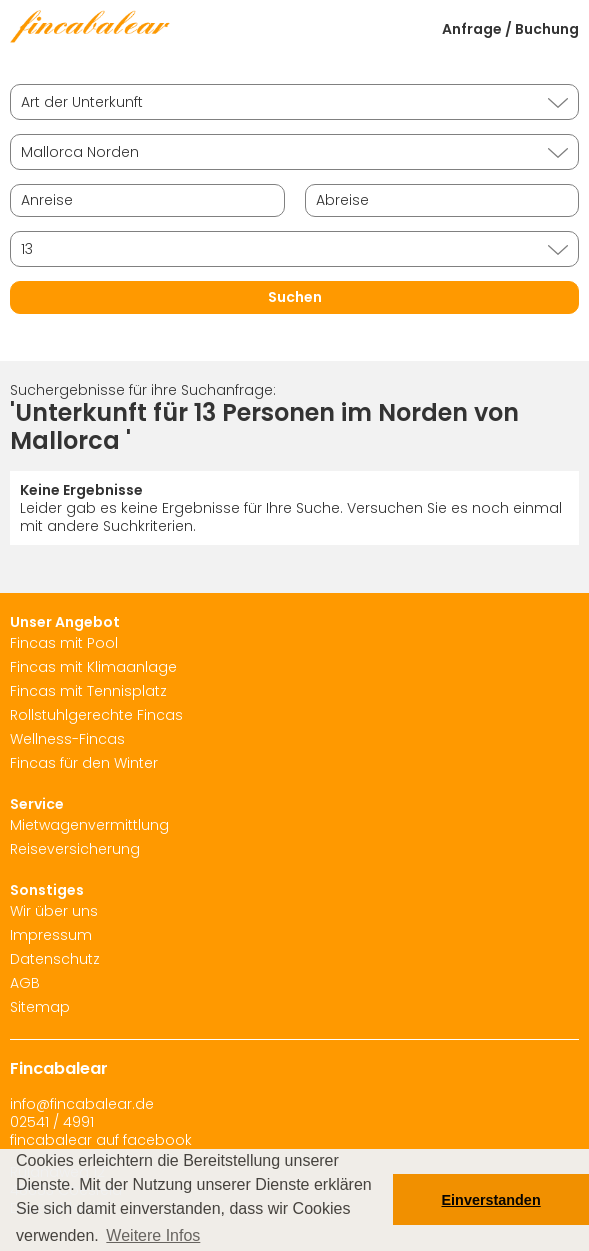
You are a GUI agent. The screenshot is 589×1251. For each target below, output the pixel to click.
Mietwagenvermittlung (89, 825)
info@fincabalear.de (82, 1104)
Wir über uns (54, 911)
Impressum (51, 935)
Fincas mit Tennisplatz (88, 691)
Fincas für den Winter (84, 763)
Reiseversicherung (75, 849)
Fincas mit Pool (64, 643)
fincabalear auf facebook (101, 1140)
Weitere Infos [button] (153, 1235)
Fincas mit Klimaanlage (93, 667)
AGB (25, 983)
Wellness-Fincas (67, 739)
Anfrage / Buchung (510, 29)
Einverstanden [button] (491, 1200)
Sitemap (40, 1007)
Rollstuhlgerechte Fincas (96, 715)
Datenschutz (55, 959)
